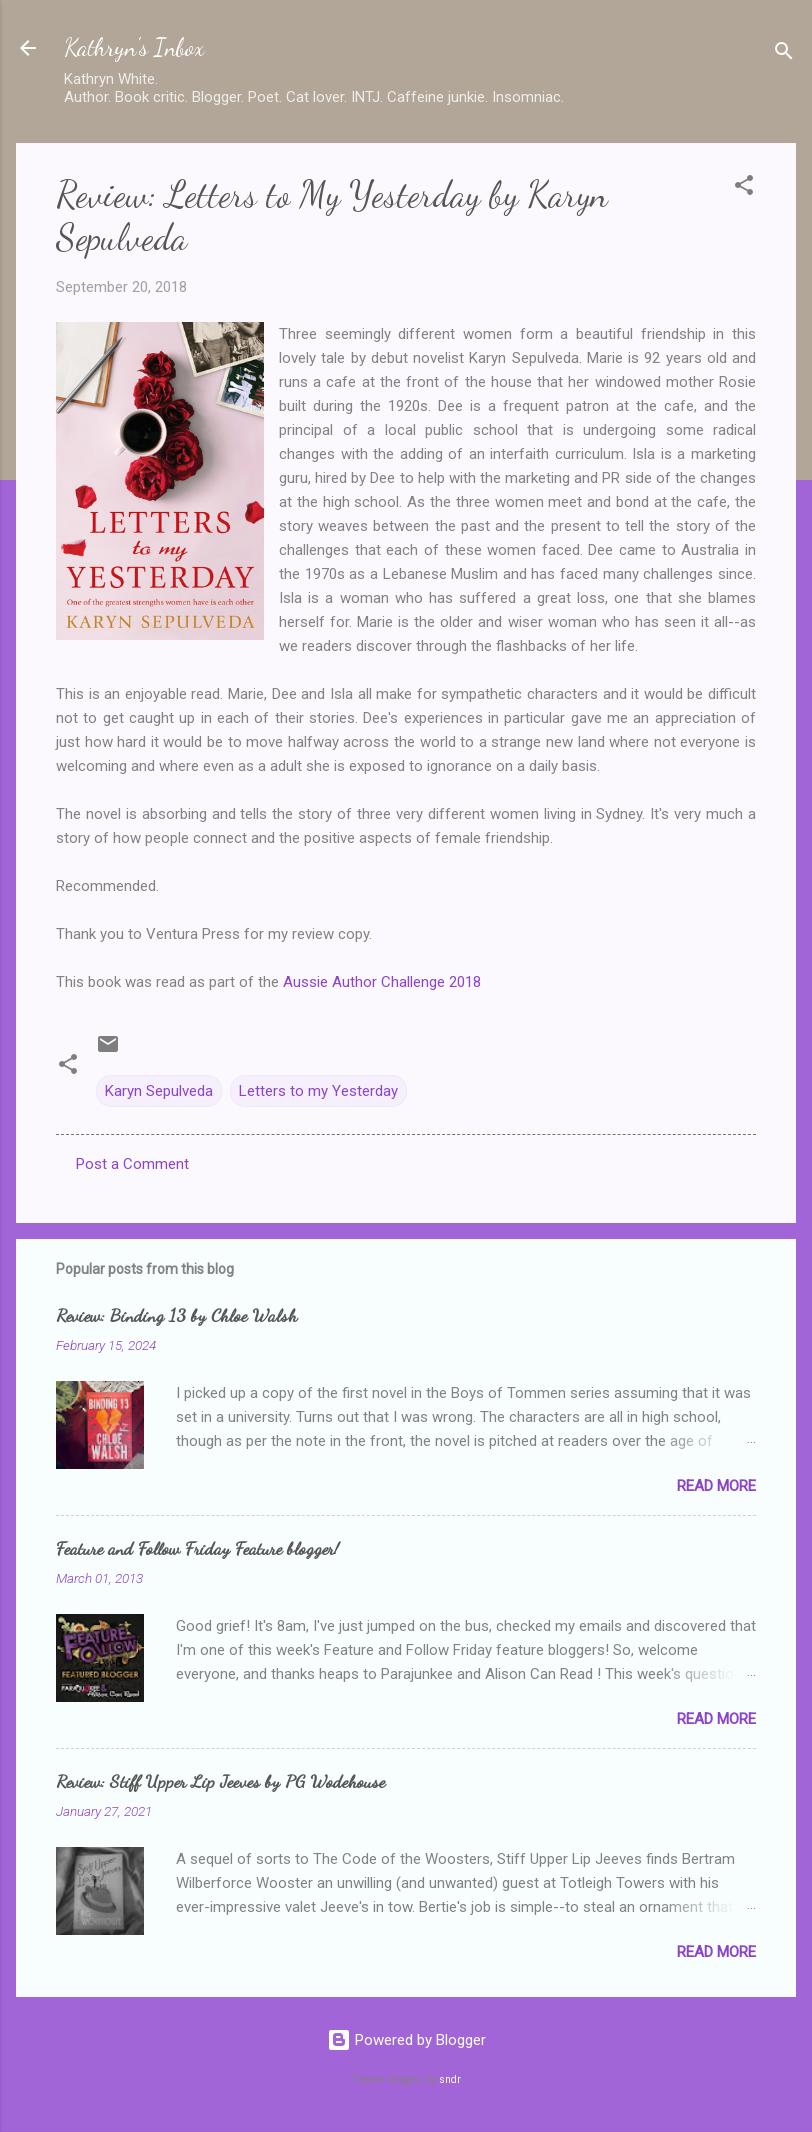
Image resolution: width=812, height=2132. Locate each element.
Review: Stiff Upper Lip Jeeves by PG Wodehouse (220, 1781)
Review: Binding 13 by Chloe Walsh (176, 1315)
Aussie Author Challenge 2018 (382, 982)
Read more (716, 1486)
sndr (450, 2079)
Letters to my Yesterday (318, 1091)
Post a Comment (132, 1164)
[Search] (784, 54)
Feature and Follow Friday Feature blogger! (197, 1548)
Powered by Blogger (406, 2040)
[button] (744, 188)
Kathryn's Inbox (134, 47)
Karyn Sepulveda (159, 1091)
